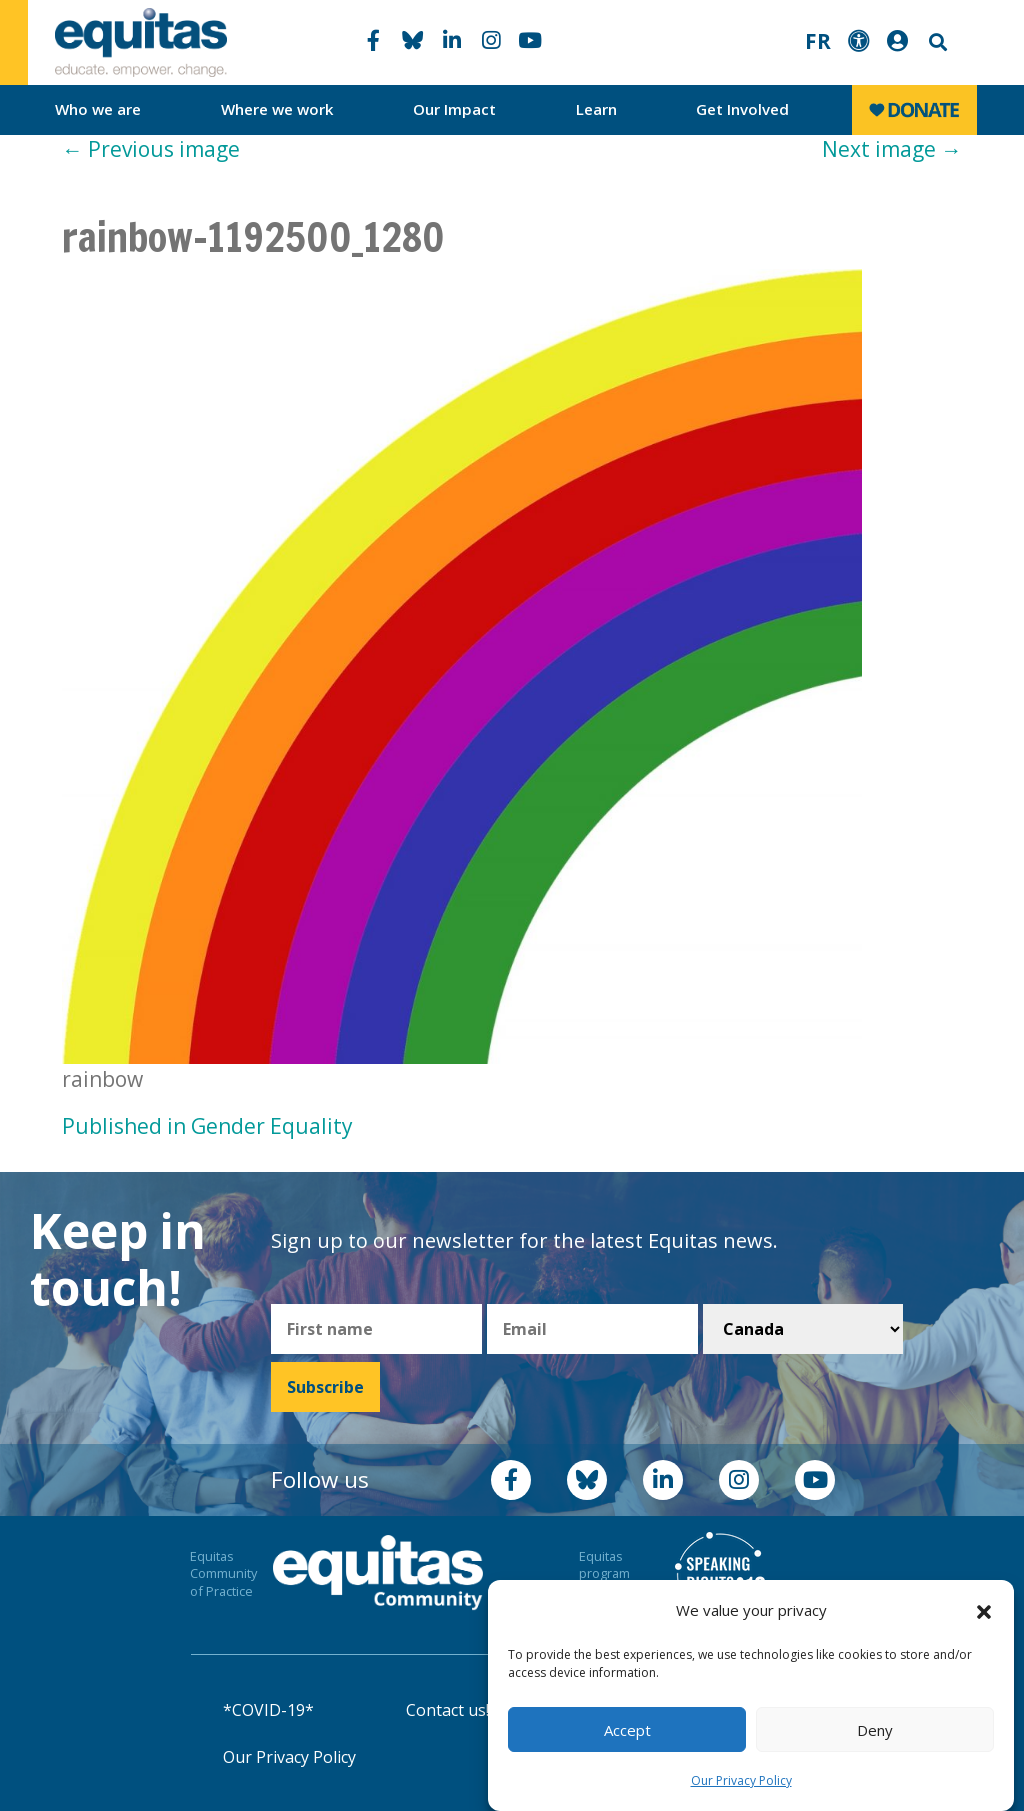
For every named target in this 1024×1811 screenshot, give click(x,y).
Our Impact (454, 109)
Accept (627, 1730)
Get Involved (742, 109)
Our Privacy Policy (741, 1780)
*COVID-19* (268, 1710)
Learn (596, 109)
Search (936, 42)
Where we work (277, 109)
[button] (984, 1611)
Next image (892, 149)
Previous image (151, 149)
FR (818, 41)
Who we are (98, 109)
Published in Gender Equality (207, 1126)
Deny (875, 1730)
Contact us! (447, 1710)
